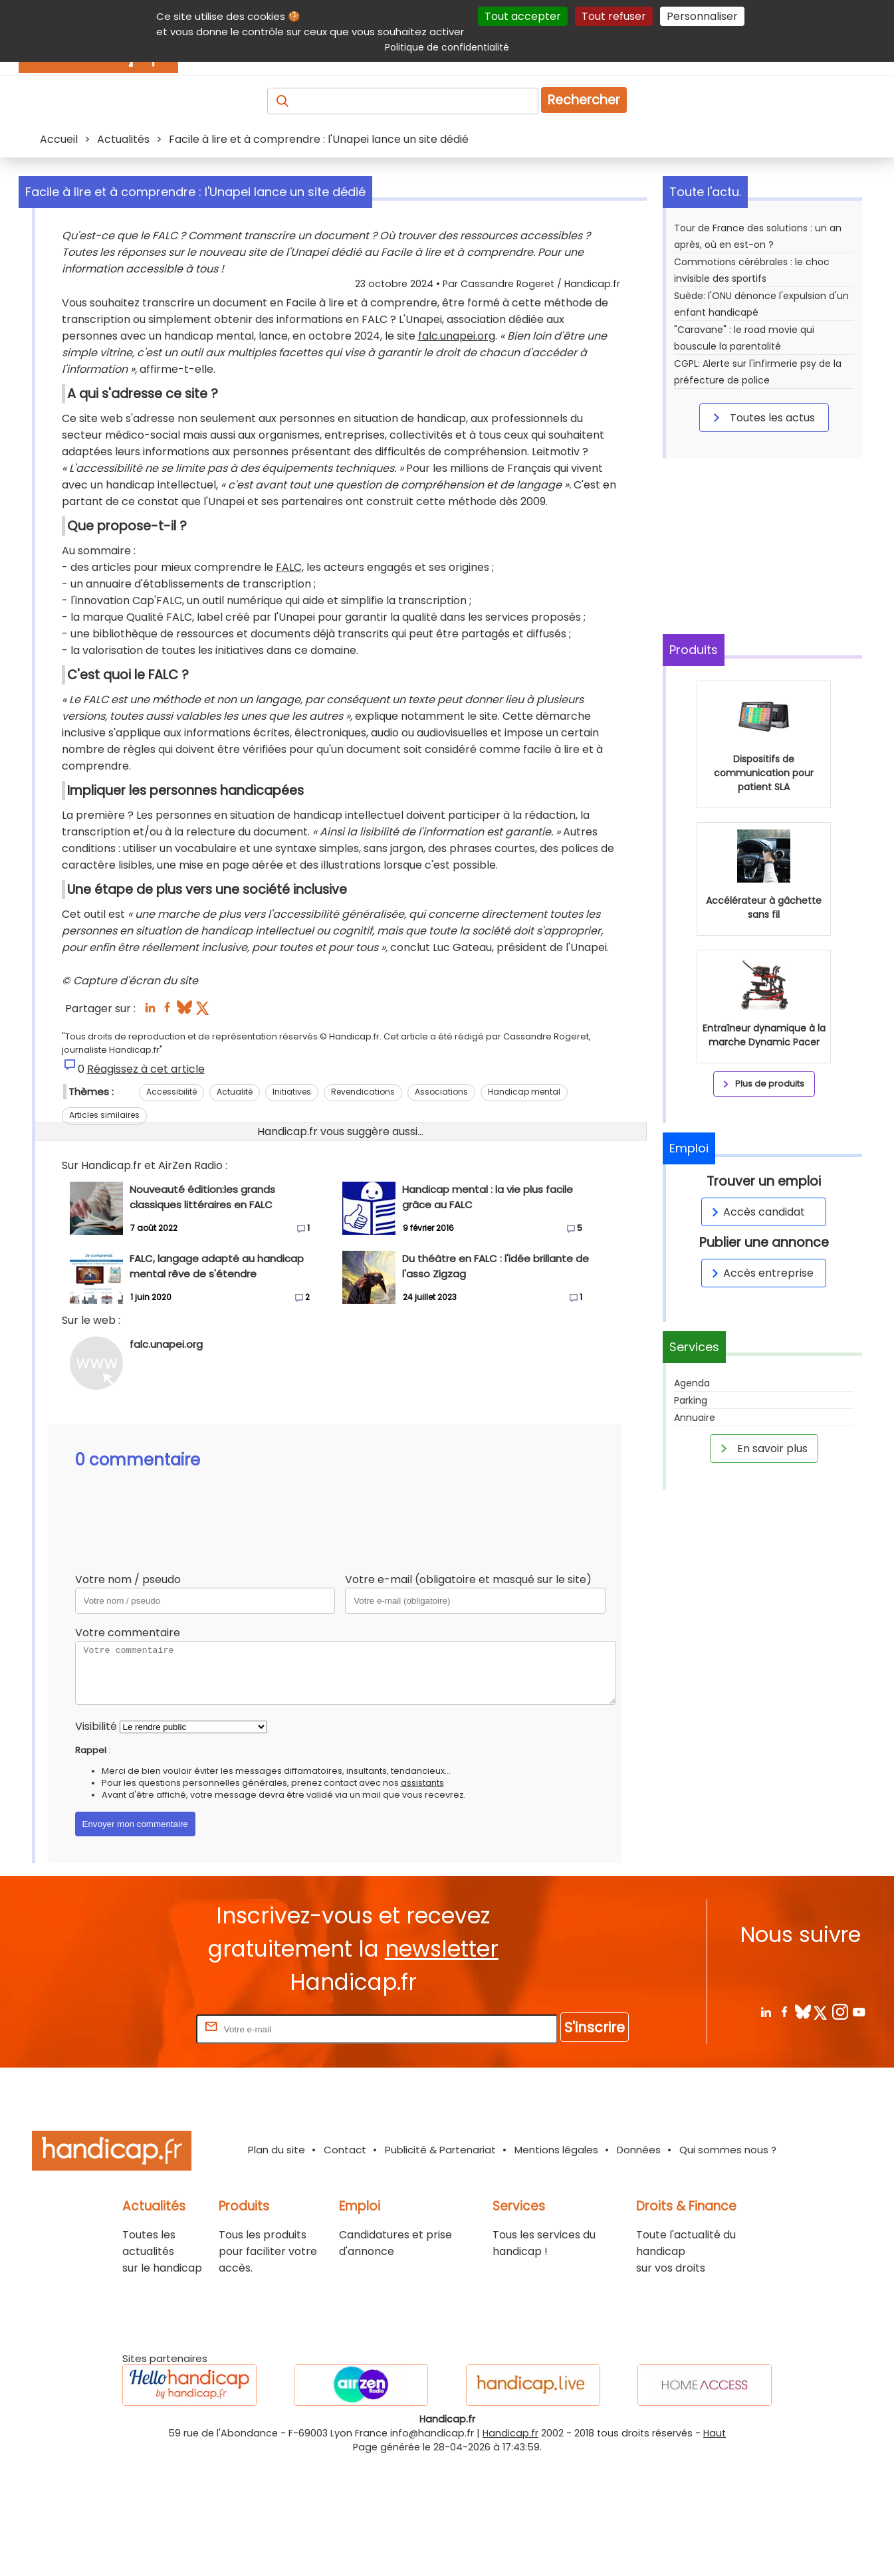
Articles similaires (104, 1231)
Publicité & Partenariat (440, 2266)
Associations (441, 1208)
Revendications (363, 1208)
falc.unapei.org (100, 419)
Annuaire (694, 1417)
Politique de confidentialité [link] (447, 47)
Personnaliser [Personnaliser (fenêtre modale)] (702, 16)
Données (639, 2266)
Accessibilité (171, 1208)
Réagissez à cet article (146, 1185)
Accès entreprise (760, 1273)
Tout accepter (523, 16)
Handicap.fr (510, 2549)
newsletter (442, 2065)
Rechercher (584, 100)
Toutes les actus (762, 417)
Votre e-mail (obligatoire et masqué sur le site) (468, 1695)
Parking (690, 1400)
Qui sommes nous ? (727, 2266)
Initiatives (292, 1208)
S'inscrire (594, 2143)
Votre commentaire (127, 1749)
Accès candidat (756, 1212)
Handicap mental (524, 1208)
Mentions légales (556, 2266)
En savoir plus (762, 1448)
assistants (422, 1899)
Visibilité (96, 1842)
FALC (289, 683)
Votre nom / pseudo (128, 1695)
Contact (345, 2266)
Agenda (692, 1383)
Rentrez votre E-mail (140, 2145)
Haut (714, 2549)
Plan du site (276, 2266)
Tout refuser (614, 16)
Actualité (235, 1208)
